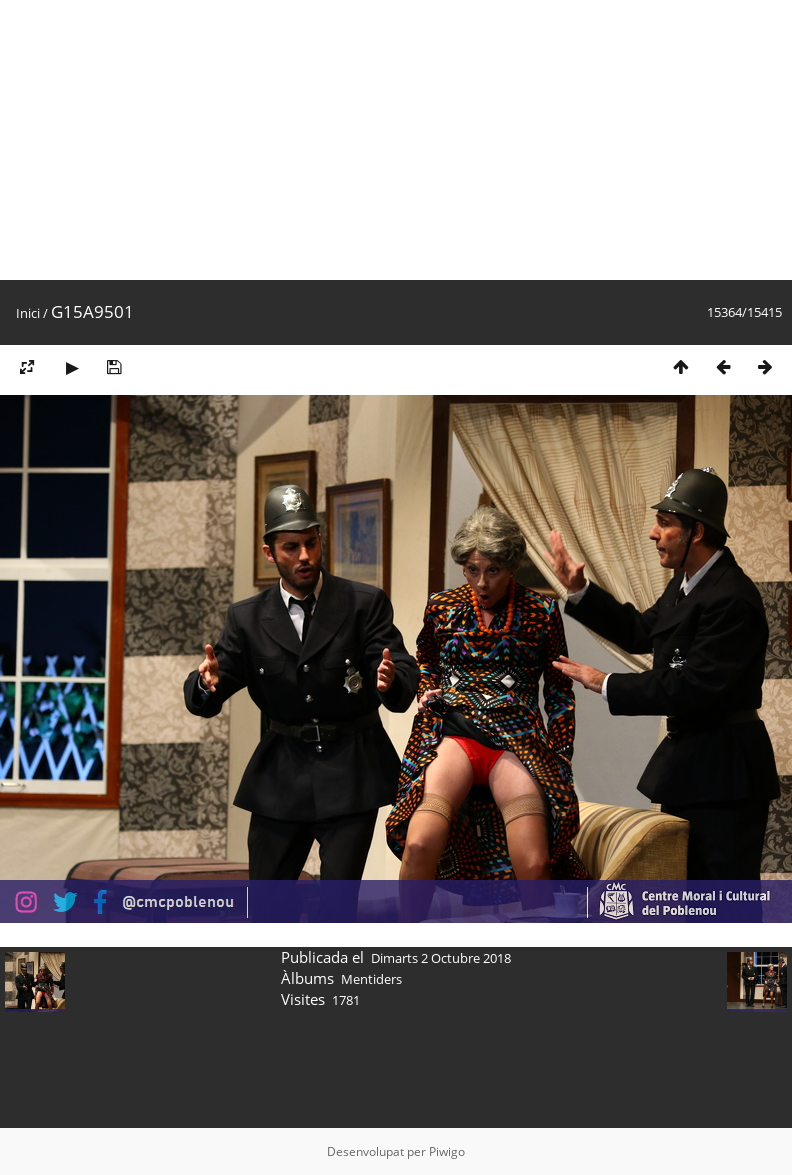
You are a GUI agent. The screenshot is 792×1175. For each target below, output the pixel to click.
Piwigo (447, 1151)
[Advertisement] (335, 140)
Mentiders (371, 979)
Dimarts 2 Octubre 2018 (441, 958)
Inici (28, 313)
